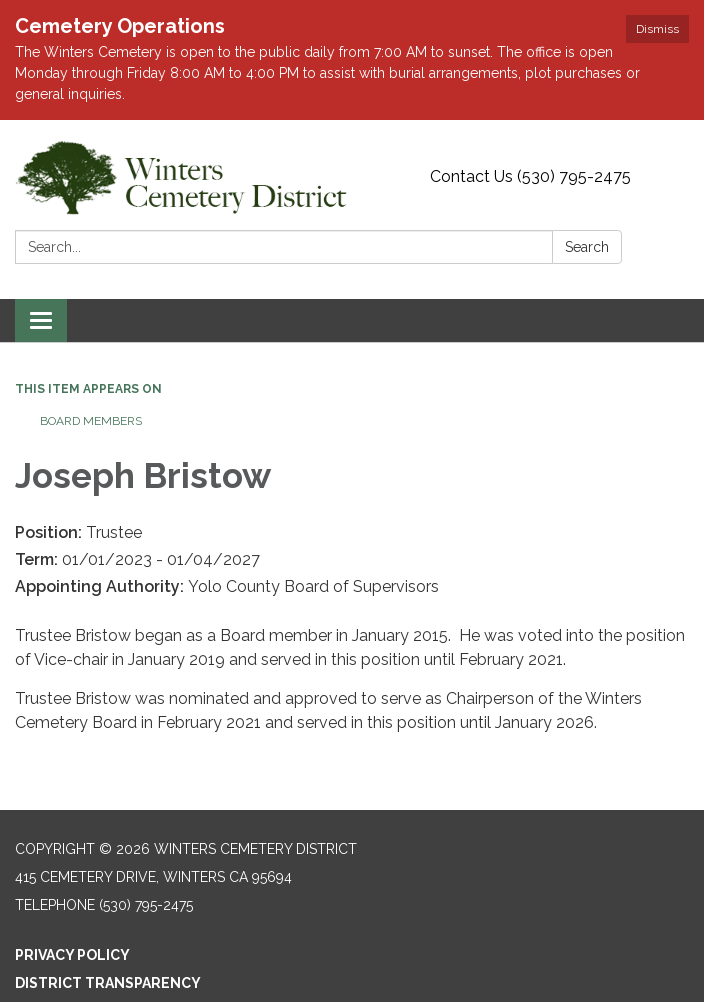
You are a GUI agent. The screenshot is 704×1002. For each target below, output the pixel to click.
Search (587, 247)
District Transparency (108, 983)
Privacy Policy (72, 955)
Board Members (91, 421)
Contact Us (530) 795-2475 (530, 176)
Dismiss (657, 29)
